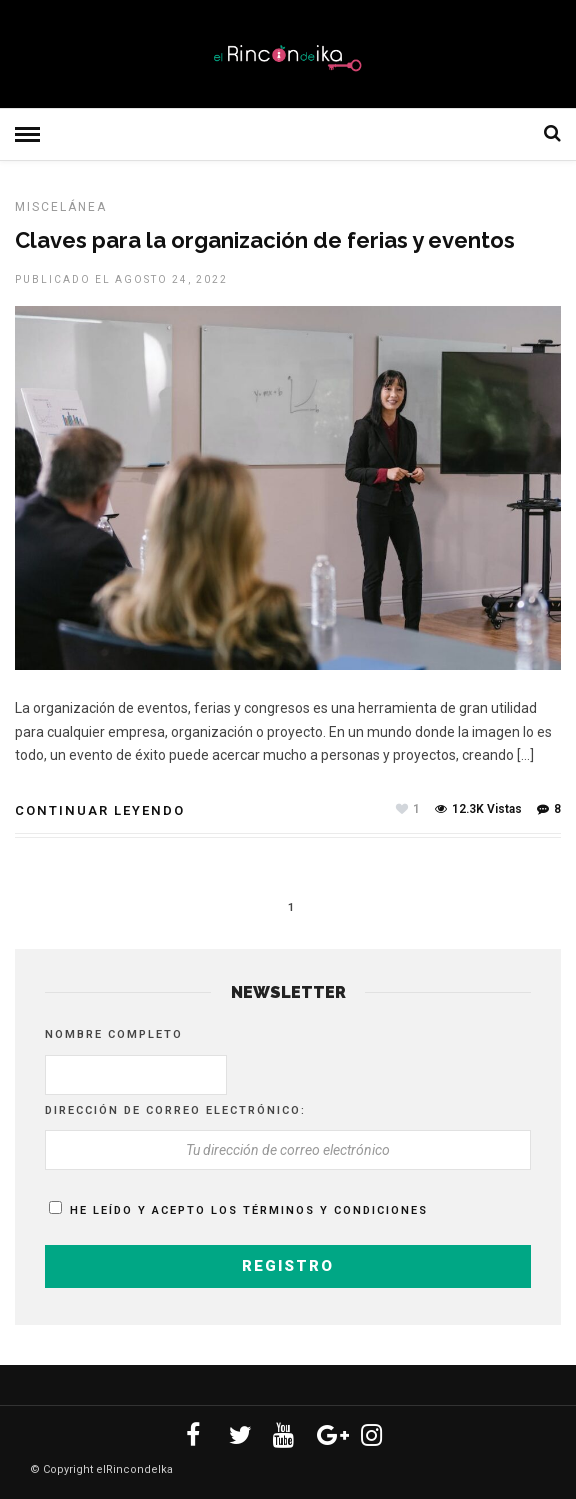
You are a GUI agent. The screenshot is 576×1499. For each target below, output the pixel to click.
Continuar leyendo (100, 810)
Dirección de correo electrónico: (175, 1110)
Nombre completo (114, 1034)
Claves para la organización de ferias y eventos (265, 240)
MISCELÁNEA (61, 207)
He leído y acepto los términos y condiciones (249, 1210)
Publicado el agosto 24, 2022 (121, 279)
